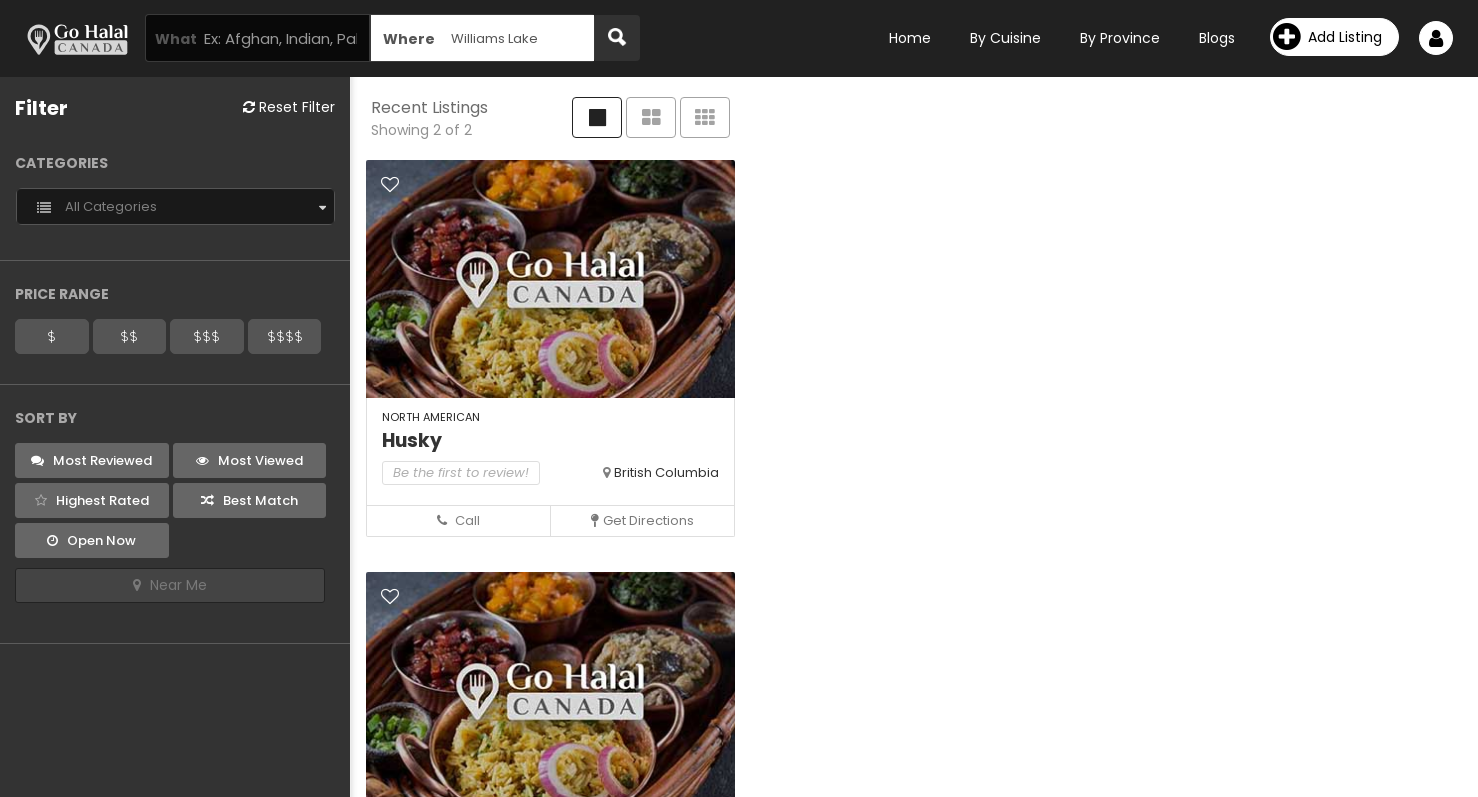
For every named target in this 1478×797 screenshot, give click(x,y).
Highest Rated (92, 500)
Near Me (170, 585)
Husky (412, 440)
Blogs (1217, 38)
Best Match (249, 500)
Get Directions (642, 520)
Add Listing (1327, 37)
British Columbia (666, 472)
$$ (129, 336)
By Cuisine (1005, 38)
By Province (1120, 38)
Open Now (91, 540)
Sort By (46, 418)
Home (910, 38)
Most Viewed (249, 460)
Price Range (62, 294)
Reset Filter (289, 107)
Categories (61, 163)
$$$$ (285, 336)
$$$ (206, 336)
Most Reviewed (91, 460)
